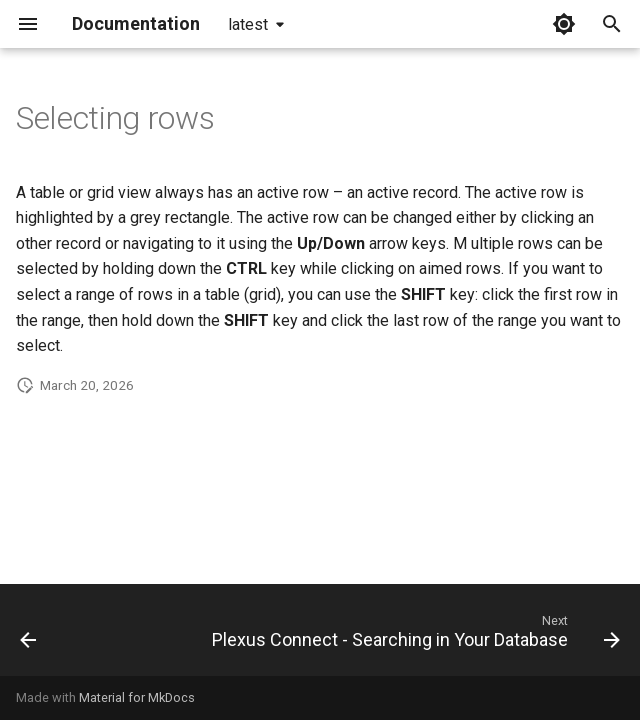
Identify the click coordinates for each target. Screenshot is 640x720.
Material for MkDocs (137, 697)
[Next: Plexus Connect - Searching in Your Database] (413, 636)
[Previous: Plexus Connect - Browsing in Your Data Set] (28, 636)
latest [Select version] (248, 24)
